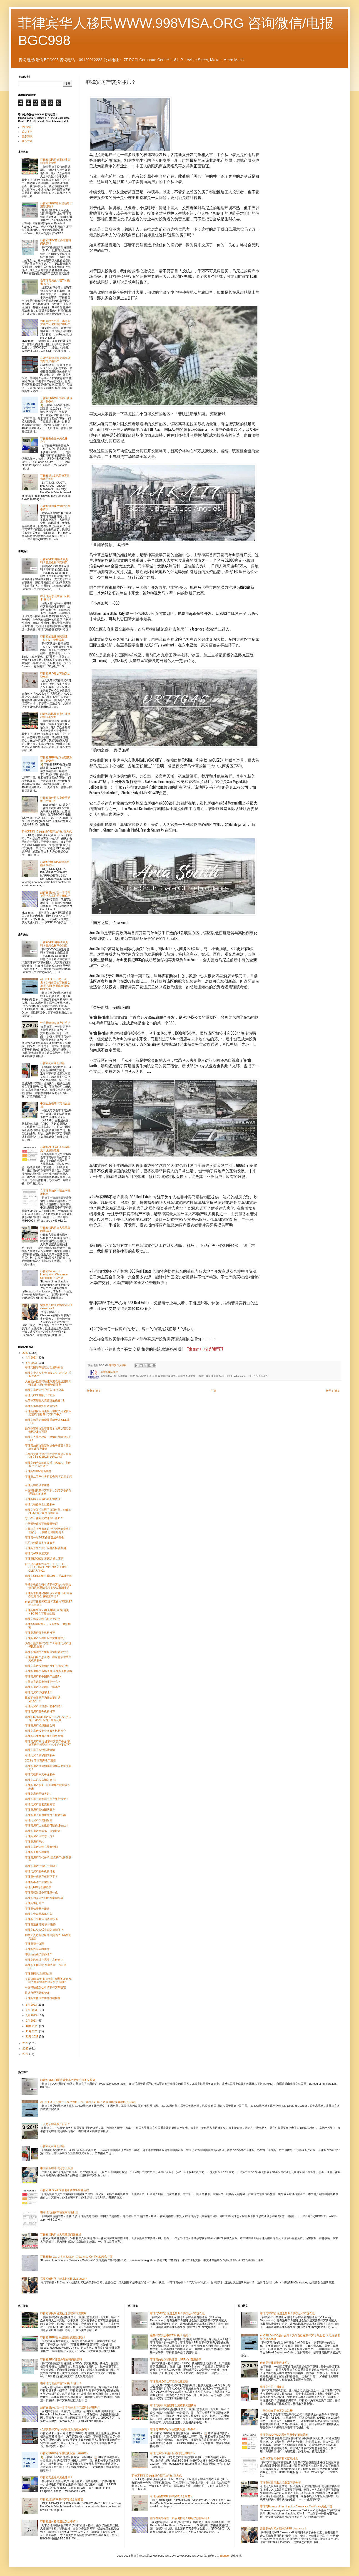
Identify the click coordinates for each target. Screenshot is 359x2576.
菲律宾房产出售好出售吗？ (41, 1866)
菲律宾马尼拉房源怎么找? (41, 1779)
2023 (25, 1352)
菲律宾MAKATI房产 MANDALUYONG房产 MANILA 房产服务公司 (48, 1718)
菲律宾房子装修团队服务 (40, 1755)
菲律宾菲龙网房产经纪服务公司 (44, 1736)
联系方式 (27, 141)
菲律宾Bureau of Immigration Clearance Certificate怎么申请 (54, 1274)
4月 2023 (31, 1357)
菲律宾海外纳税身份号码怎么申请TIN (55, 799)
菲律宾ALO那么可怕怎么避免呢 (169, 2381)
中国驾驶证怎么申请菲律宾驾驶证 (45, 1987)
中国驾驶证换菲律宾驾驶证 (41, 1523)
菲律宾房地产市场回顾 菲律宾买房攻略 (48, 1671)
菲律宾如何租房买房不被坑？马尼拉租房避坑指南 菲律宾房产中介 (48, 1413)
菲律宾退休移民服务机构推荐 (42, 1998)
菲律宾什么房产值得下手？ (41, 1876)
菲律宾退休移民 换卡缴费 (40, 1924)
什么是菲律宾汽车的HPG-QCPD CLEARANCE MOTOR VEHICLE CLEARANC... (46, 1567)
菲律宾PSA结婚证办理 (38, 1973)
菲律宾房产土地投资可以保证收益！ (47, 1825)
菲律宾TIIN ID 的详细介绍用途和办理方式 (47, 831)
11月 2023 (32, 2031)
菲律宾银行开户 (34, 1903)
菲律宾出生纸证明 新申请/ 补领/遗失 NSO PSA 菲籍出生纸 (47, 1612)
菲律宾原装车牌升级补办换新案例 (45, 1548)
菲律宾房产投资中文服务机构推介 (45, 1730)
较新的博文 (94, 1390)
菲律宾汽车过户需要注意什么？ (44, 1959)
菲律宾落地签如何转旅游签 (41, 1406)
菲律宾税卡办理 (34, 1943)
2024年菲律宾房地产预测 (40, 1760)
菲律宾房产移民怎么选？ (40, 1836)
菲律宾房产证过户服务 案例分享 (44, 1389)
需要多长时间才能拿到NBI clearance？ (63, 2278)
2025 (25, 2048)
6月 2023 (31, 2004)
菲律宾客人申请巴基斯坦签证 (42, 1499)
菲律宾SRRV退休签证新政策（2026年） (56, 400)
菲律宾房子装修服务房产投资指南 (45, 1815)
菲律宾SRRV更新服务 (38, 1471)
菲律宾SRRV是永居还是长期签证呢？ (63, 2337)
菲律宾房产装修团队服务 (40, 1809)
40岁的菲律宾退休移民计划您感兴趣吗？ (55, 359)
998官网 (27, 127)
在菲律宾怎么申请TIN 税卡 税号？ (61, 2383)
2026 (25, 2054)
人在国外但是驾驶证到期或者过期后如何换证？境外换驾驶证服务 (48, 1383)
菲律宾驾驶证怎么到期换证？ (42, 1618)
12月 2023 (32, 2036)
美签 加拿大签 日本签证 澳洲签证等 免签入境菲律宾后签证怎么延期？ (48, 1980)
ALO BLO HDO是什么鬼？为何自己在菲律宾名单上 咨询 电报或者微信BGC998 (55, 984)
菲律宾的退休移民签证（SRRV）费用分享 (53, 638)
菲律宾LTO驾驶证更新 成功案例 (44, 1558)
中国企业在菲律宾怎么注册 (56, 2168)
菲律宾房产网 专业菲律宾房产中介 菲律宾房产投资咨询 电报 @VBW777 (48, 1743)
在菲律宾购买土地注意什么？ (42, 1681)
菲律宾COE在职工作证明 (40, 1395)
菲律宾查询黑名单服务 (38, 1913)
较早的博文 (333, 1390)
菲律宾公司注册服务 (52, 1063)
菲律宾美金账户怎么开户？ (56, 2477)
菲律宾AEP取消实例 (37, 1553)
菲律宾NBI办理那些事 (38, 1887)
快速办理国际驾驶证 (37, 1992)
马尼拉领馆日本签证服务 (40, 1542)
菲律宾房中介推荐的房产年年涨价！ (47, 1799)
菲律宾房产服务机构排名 (40, 1871)
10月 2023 (32, 2026)
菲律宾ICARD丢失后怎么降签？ (44, 1929)
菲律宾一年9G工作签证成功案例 (44, 1537)
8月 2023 (31, 2015)
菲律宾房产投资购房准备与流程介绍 (47, 1665)
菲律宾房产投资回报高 (38, 1820)
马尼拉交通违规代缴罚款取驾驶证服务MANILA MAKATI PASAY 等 (48, 1456)
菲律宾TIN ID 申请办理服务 (41, 1919)
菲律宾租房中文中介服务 (40, 1774)
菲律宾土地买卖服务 (37, 1852)
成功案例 (27, 131)
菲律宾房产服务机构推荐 (40, 1632)
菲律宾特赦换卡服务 (37, 1485)
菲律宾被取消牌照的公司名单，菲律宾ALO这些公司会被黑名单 (48, 1511)
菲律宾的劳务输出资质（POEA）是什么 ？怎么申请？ (48, 1464)
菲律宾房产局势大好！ (38, 1793)
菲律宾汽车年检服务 (37, 1949)
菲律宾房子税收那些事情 (40, 1749)
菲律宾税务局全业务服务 (40, 1504)
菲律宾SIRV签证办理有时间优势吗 (61, 2359)
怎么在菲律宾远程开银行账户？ (44, 1518)
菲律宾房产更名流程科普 (40, 1804)
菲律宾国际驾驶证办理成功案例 (44, 1367)
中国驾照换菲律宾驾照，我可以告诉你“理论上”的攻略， (48, 1492)
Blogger (224, 2555)
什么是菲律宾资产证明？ (55, 1022)
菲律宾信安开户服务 (37, 1908)
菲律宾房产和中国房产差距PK (43, 1676)
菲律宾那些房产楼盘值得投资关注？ (47, 1652)
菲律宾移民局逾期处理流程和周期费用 (55, 161)
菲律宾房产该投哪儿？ (38, 1692)
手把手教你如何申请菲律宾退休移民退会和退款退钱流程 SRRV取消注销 (48, 1586)
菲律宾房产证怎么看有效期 (41, 1846)
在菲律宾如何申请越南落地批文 (59, 2212)
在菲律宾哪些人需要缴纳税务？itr (45, 1400)
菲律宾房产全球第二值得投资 (42, 1831)
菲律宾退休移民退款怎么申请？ (59, 2521)
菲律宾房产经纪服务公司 (40, 1725)
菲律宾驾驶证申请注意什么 (41, 1892)
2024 (25, 2043)
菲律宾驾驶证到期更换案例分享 (44, 1898)
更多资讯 (27, 136)
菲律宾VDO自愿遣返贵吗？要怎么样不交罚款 (54, 561)
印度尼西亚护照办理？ (38, 1954)
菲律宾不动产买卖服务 (38, 1882)
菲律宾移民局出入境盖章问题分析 (60, 2234)
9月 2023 (31, 2020)
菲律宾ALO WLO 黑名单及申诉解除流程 (55, 1148)
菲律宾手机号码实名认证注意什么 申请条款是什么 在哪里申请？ (48, 1595)
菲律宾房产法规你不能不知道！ (44, 1706)
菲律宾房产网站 (34, 1841)
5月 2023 (31, 1362)
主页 (213, 1390)
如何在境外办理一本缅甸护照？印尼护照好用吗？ (55, 322)
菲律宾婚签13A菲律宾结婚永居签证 (61, 2499)
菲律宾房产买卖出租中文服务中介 (45, 1638)
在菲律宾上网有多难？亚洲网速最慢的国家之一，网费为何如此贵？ (48, 1530)
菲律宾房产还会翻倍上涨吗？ (42, 1687)
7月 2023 (31, 2010)
